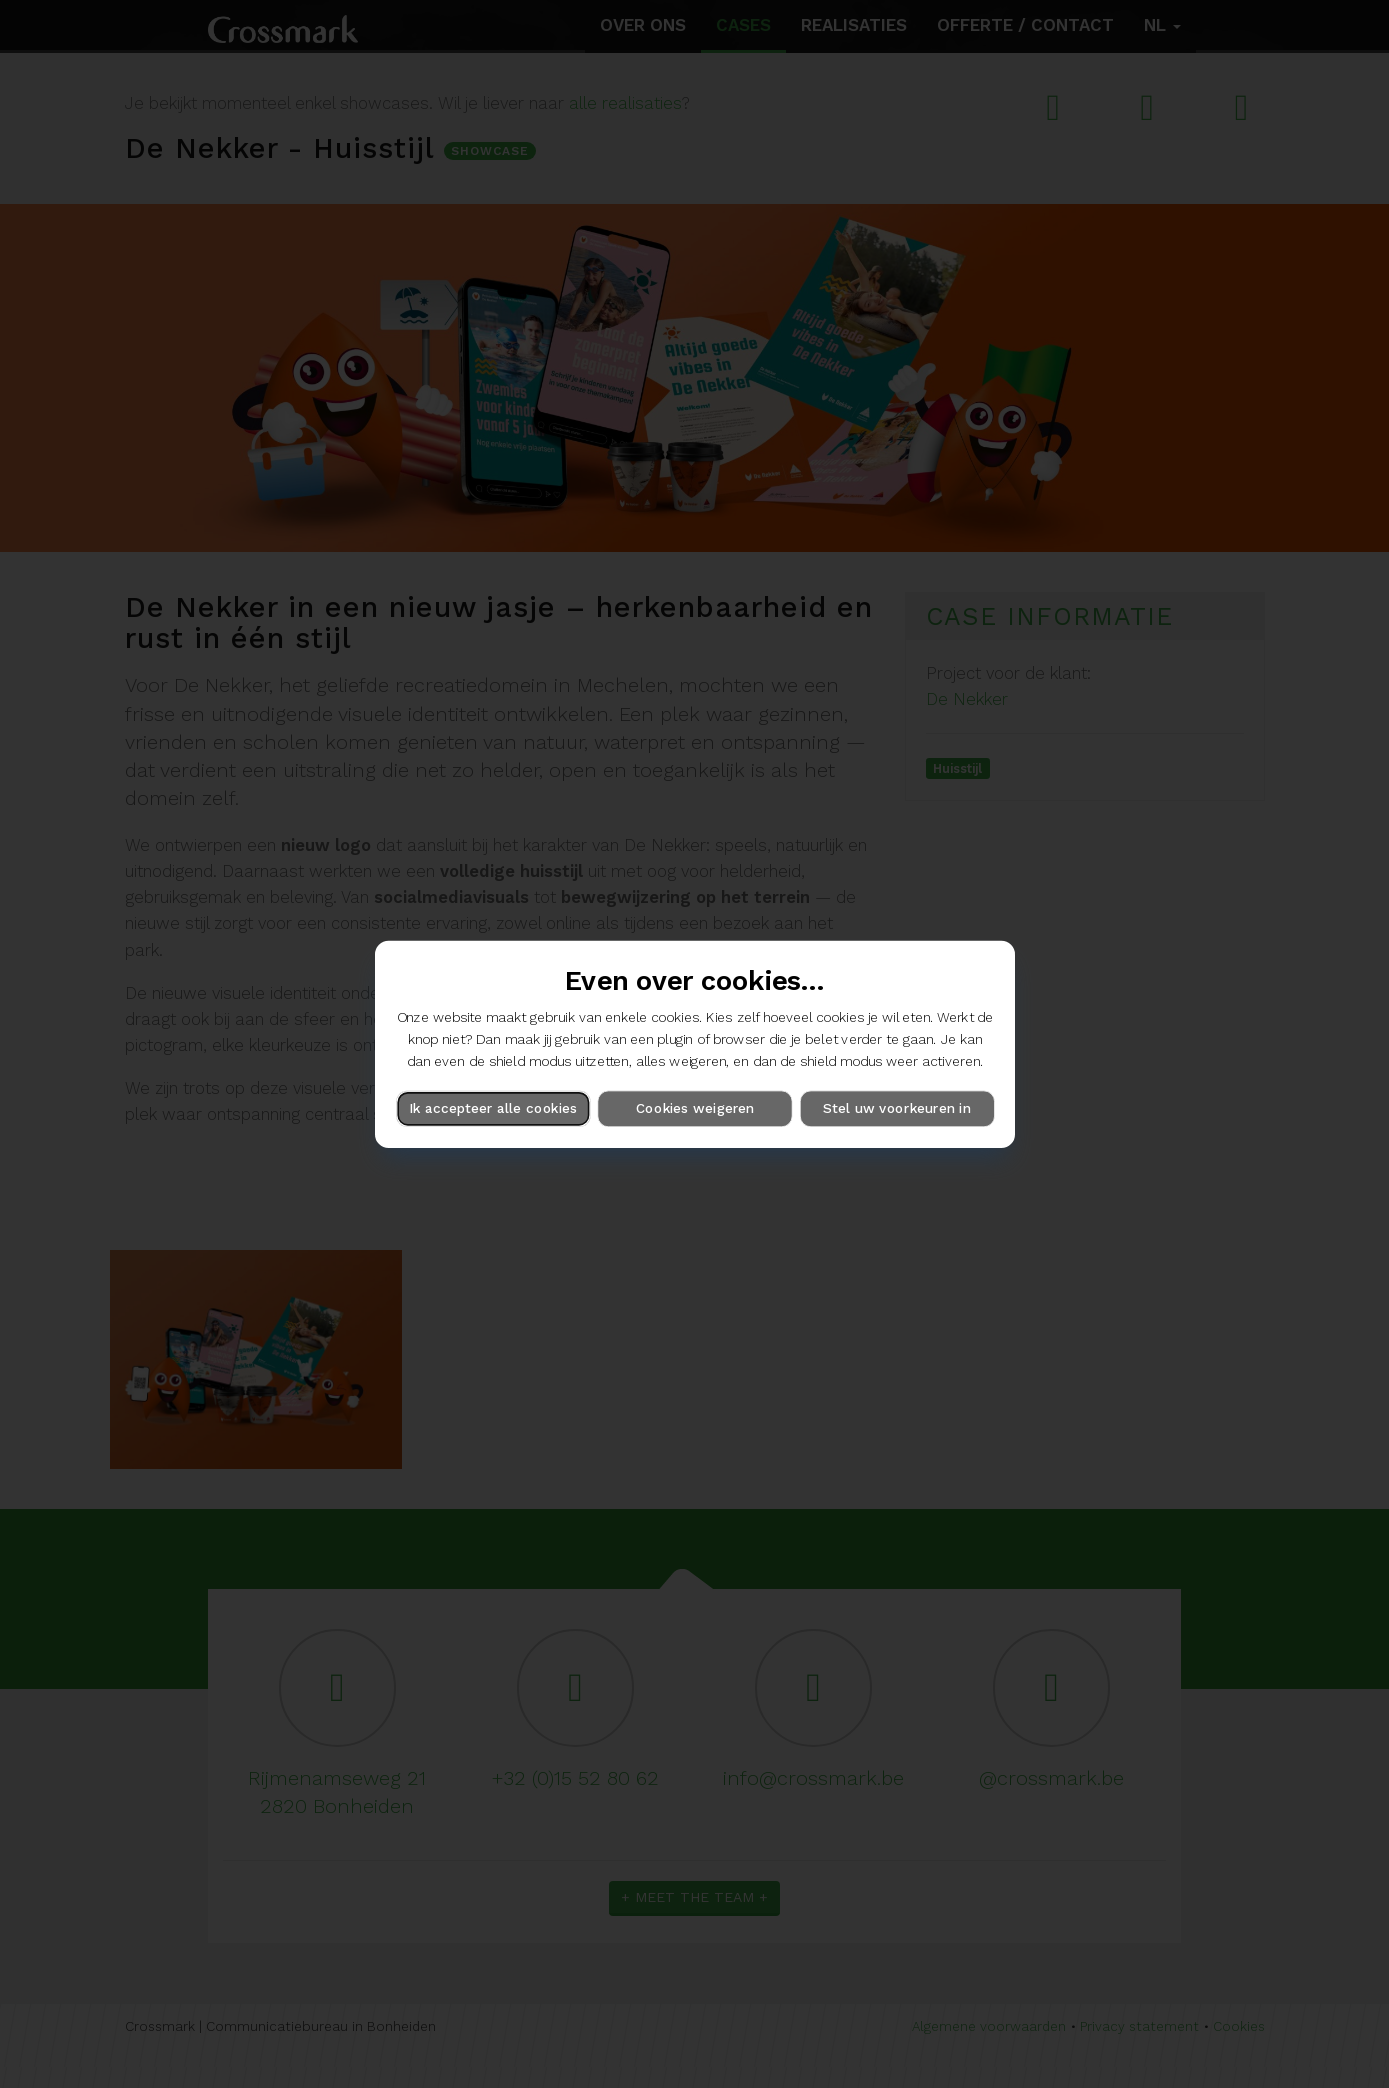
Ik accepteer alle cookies (493, 1108)
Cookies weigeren (694, 1108)
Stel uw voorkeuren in (896, 1108)
